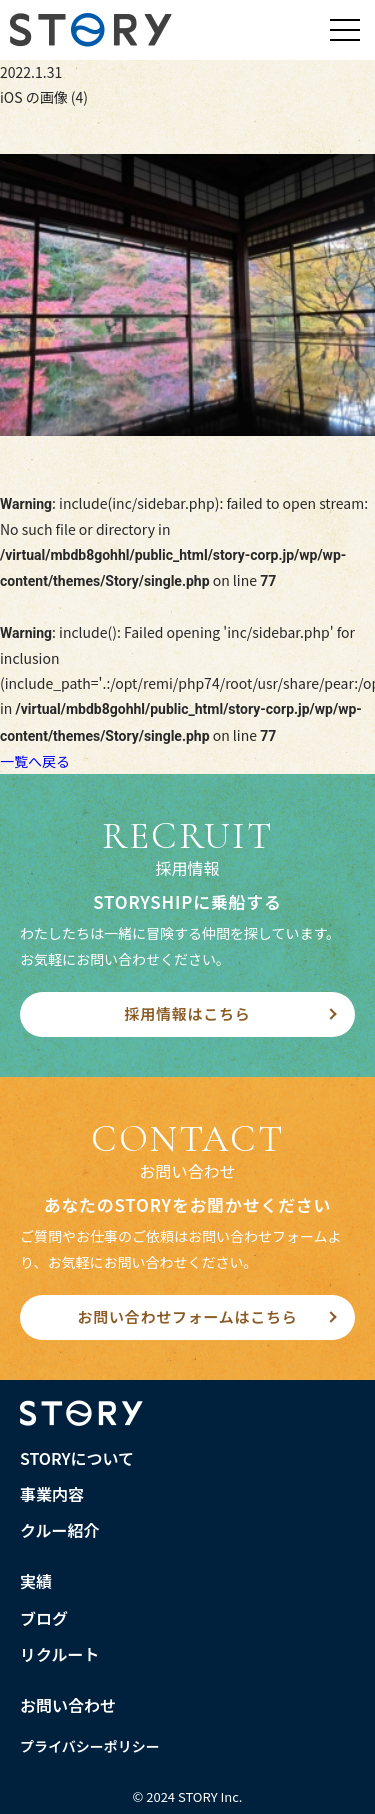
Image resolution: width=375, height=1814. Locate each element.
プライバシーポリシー (90, 1746)
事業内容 (52, 1494)
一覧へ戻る (35, 761)
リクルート (60, 1654)
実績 (36, 1581)
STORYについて (77, 1458)
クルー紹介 (60, 1530)
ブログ (44, 1618)
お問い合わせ (68, 1705)
